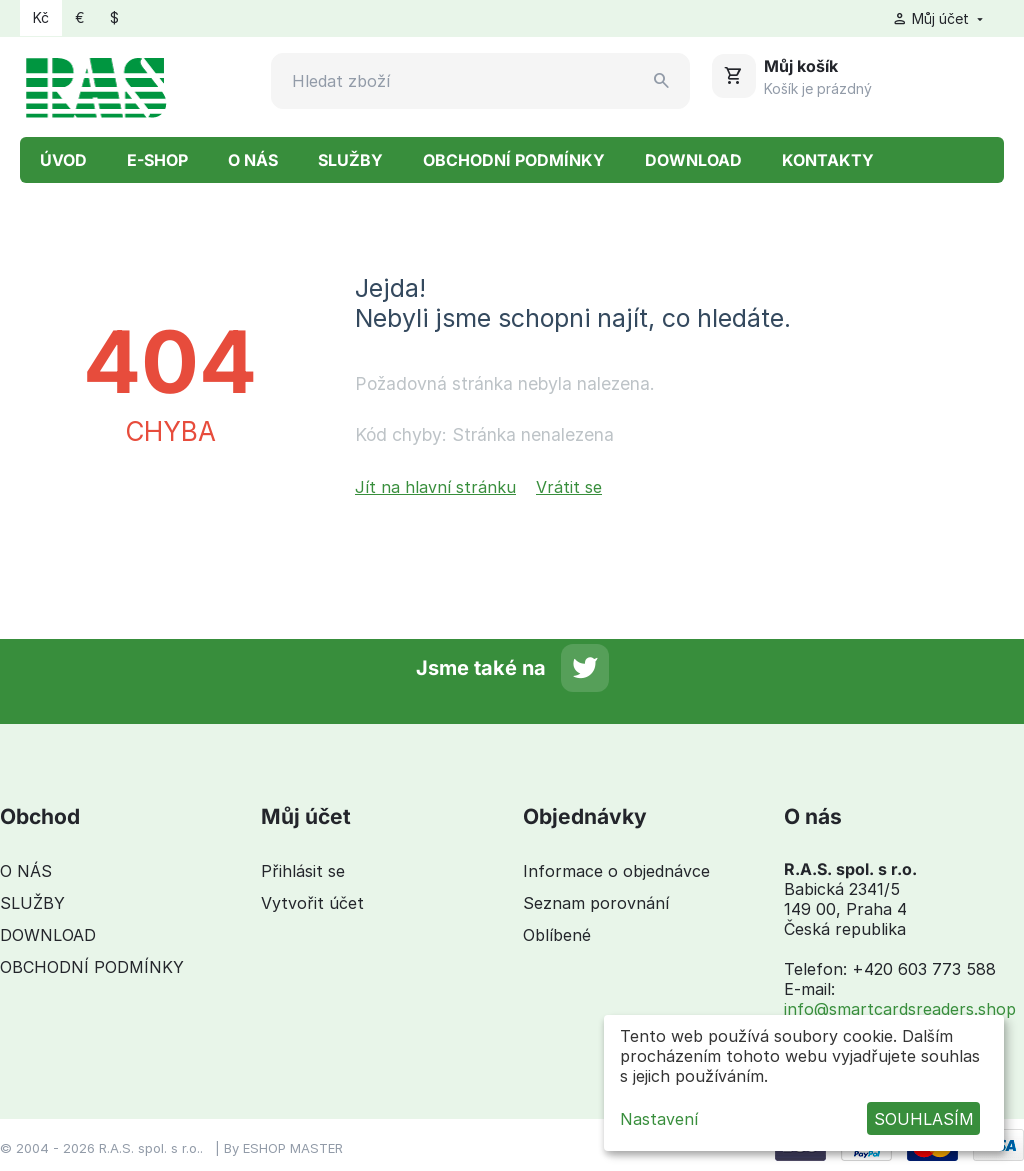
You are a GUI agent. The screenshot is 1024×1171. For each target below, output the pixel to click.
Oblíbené (557, 935)
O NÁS (253, 160)
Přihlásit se (303, 871)
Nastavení (659, 1119)
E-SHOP (157, 160)
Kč (41, 17)
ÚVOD (63, 160)
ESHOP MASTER (293, 1148)
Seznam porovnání (596, 903)
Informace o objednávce (616, 871)
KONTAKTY (828, 160)
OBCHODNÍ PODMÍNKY (514, 160)
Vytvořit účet (312, 903)
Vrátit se (569, 487)
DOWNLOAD (693, 160)
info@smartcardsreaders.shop (900, 1009)
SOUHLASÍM (924, 1119)
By (233, 1148)
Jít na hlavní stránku (435, 487)
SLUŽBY (350, 160)
